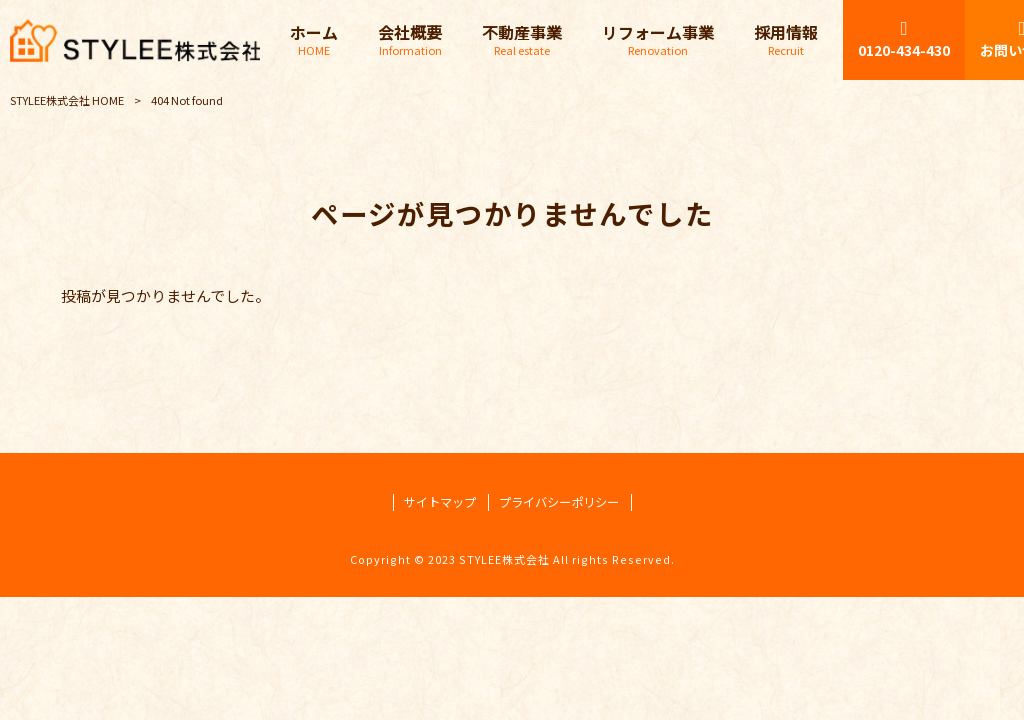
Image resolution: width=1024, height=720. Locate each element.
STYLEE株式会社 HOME (67, 100)
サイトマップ (440, 502)
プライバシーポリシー (559, 502)
